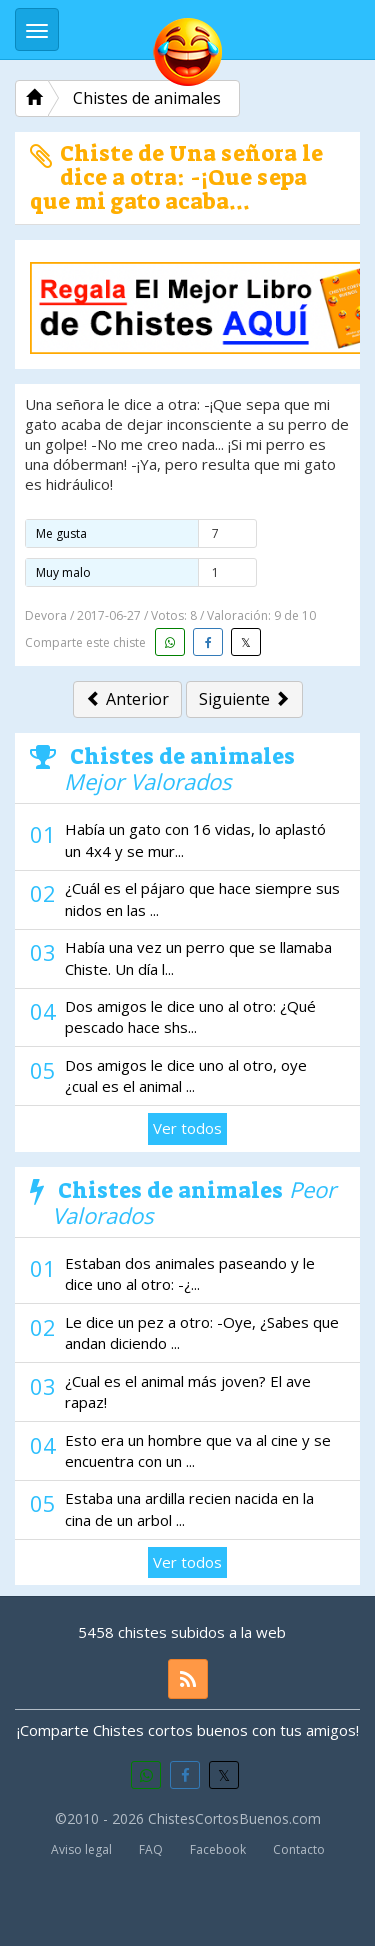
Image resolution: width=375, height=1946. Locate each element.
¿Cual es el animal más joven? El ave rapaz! (188, 1391)
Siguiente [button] (244, 699)
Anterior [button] (127, 699)
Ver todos (187, 1128)
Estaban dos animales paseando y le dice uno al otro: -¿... (190, 1273)
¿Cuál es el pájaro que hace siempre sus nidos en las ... (202, 898)
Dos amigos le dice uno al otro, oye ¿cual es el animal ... (186, 1075)
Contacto (299, 1849)
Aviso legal (81, 1849)
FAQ (151, 1849)
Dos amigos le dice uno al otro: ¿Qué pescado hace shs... (190, 1016)
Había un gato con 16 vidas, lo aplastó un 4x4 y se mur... (195, 839)
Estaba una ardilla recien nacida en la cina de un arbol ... (189, 1508)
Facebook (218, 1849)
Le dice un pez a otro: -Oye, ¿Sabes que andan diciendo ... (202, 1332)
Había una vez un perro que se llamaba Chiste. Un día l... (198, 957)
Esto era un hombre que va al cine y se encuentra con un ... (198, 1450)
